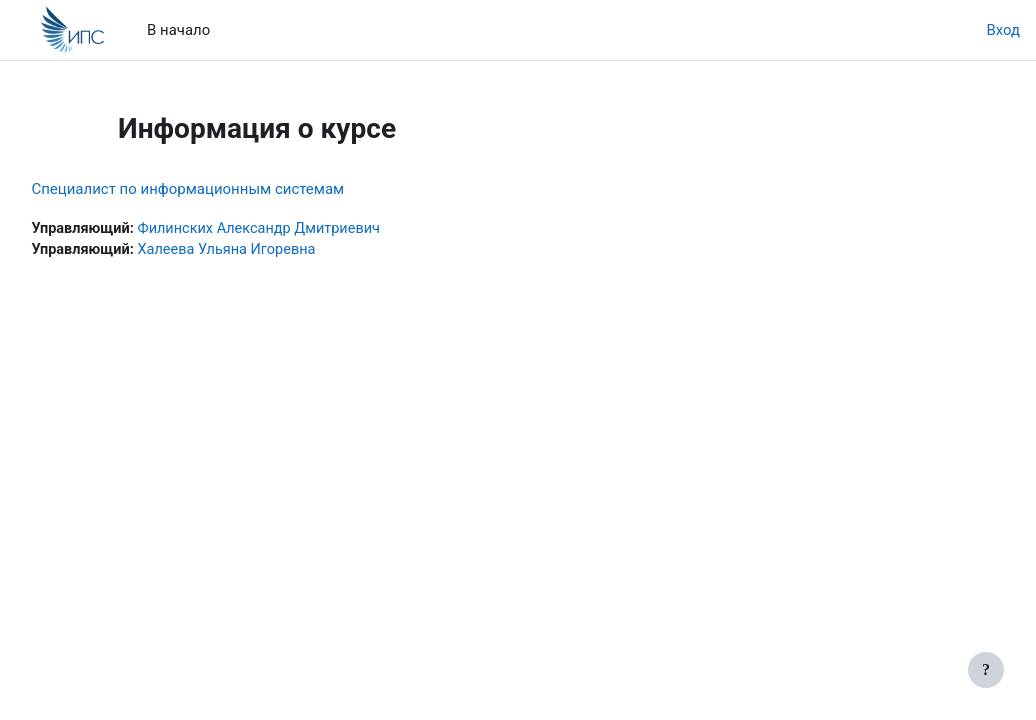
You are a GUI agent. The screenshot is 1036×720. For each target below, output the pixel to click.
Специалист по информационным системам (232, 189)
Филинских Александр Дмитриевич (310, 229)
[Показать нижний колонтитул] (986, 670)
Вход (1003, 30)
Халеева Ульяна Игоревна (276, 251)
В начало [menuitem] (178, 30)
